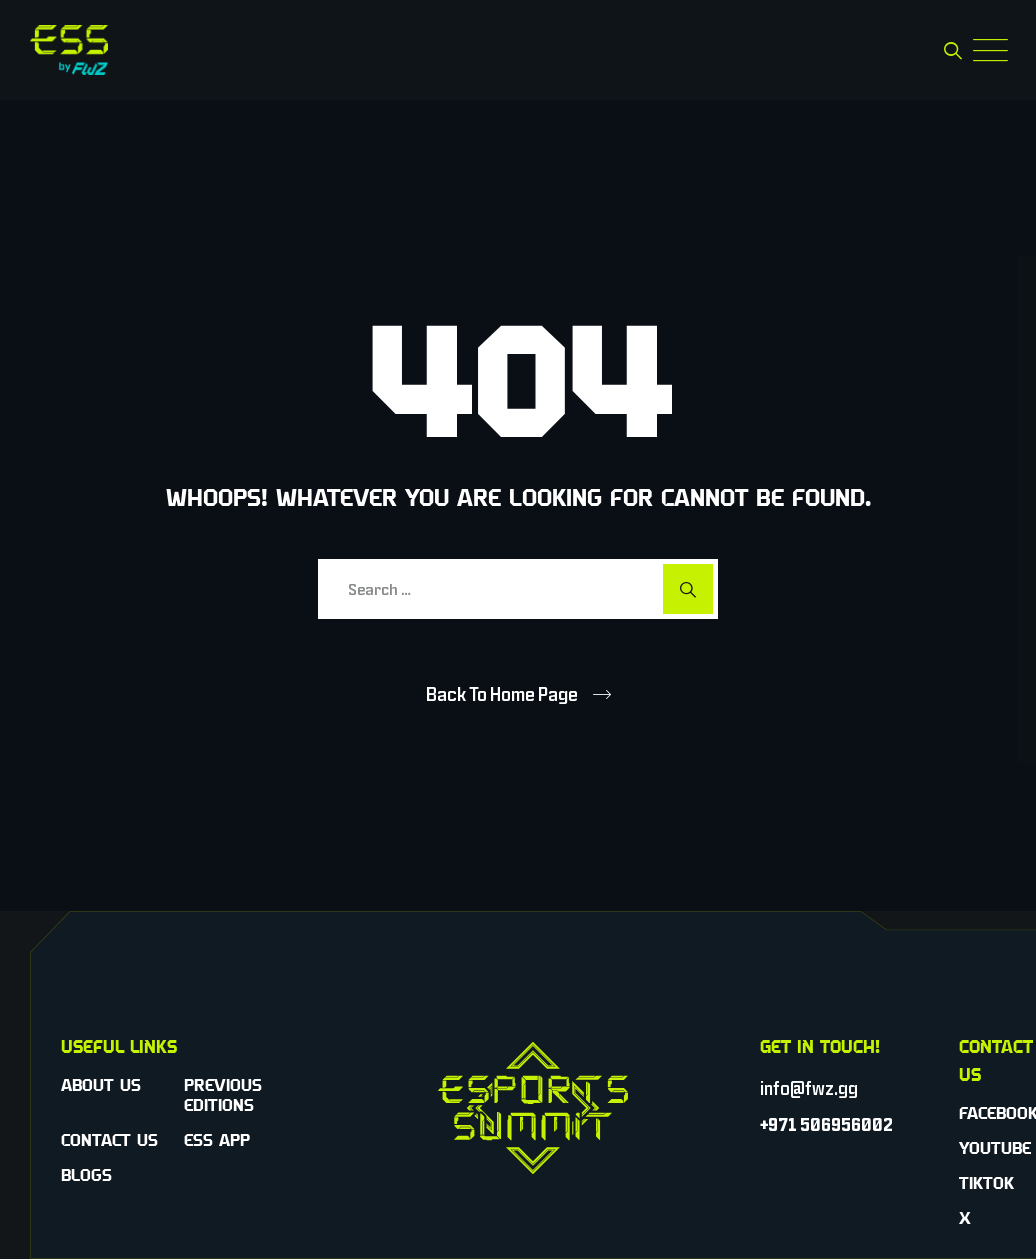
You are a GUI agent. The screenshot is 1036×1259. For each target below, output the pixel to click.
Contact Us (109, 1140)
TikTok (986, 1183)
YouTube (995, 1148)
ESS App (217, 1140)
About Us (101, 1085)
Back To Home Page (502, 694)
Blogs (86, 1175)
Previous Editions (223, 1095)
